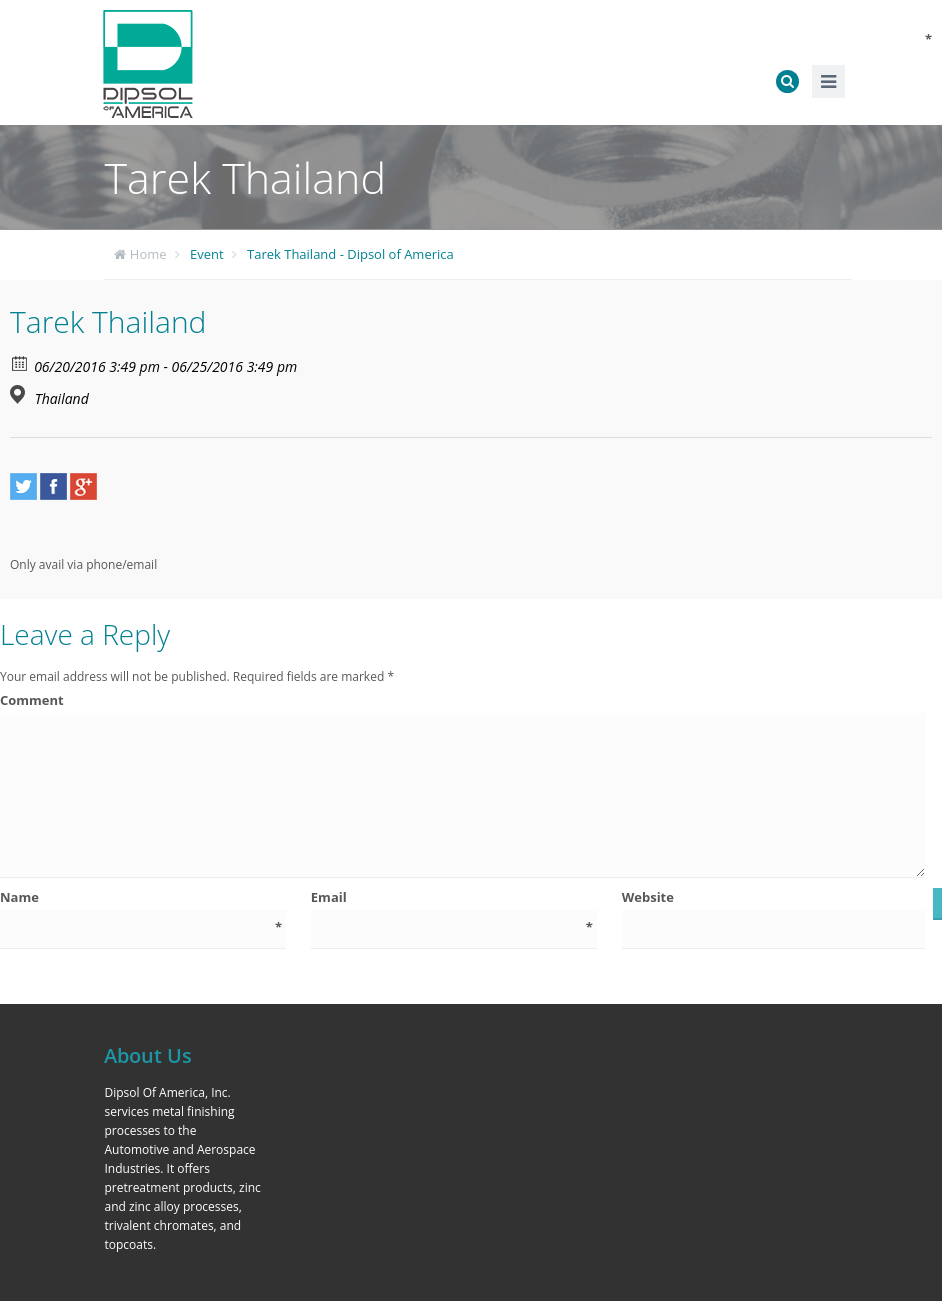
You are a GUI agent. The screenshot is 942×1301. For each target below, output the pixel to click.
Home (148, 254)
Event (207, 254)
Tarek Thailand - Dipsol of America (350, 254)
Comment (461, 700)
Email (452, 897)
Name (141, 897)
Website (648, 897)
